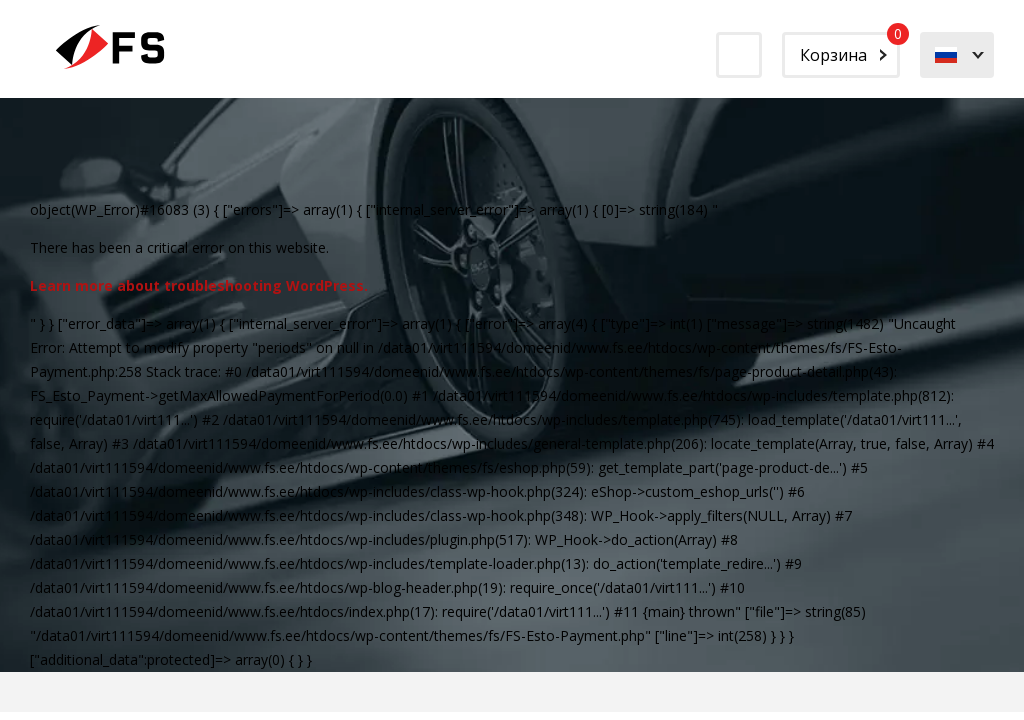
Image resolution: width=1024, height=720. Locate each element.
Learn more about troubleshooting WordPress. (199, 285)
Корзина (850, 49)
